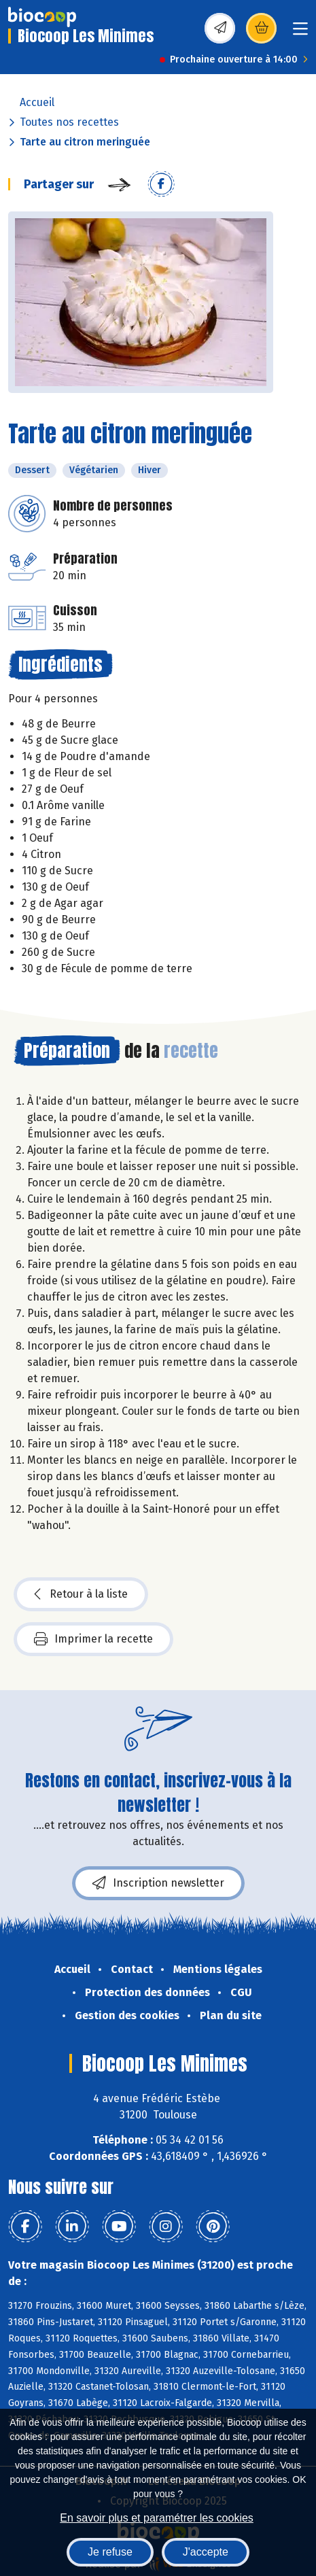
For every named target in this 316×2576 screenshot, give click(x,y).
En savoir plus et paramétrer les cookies (156, 2518)
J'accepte (205, 2552)
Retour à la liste (81, 1594)
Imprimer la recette (93, 1639)
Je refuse (110, 2552)
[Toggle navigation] (300, 32)
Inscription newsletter (158, 1883)
